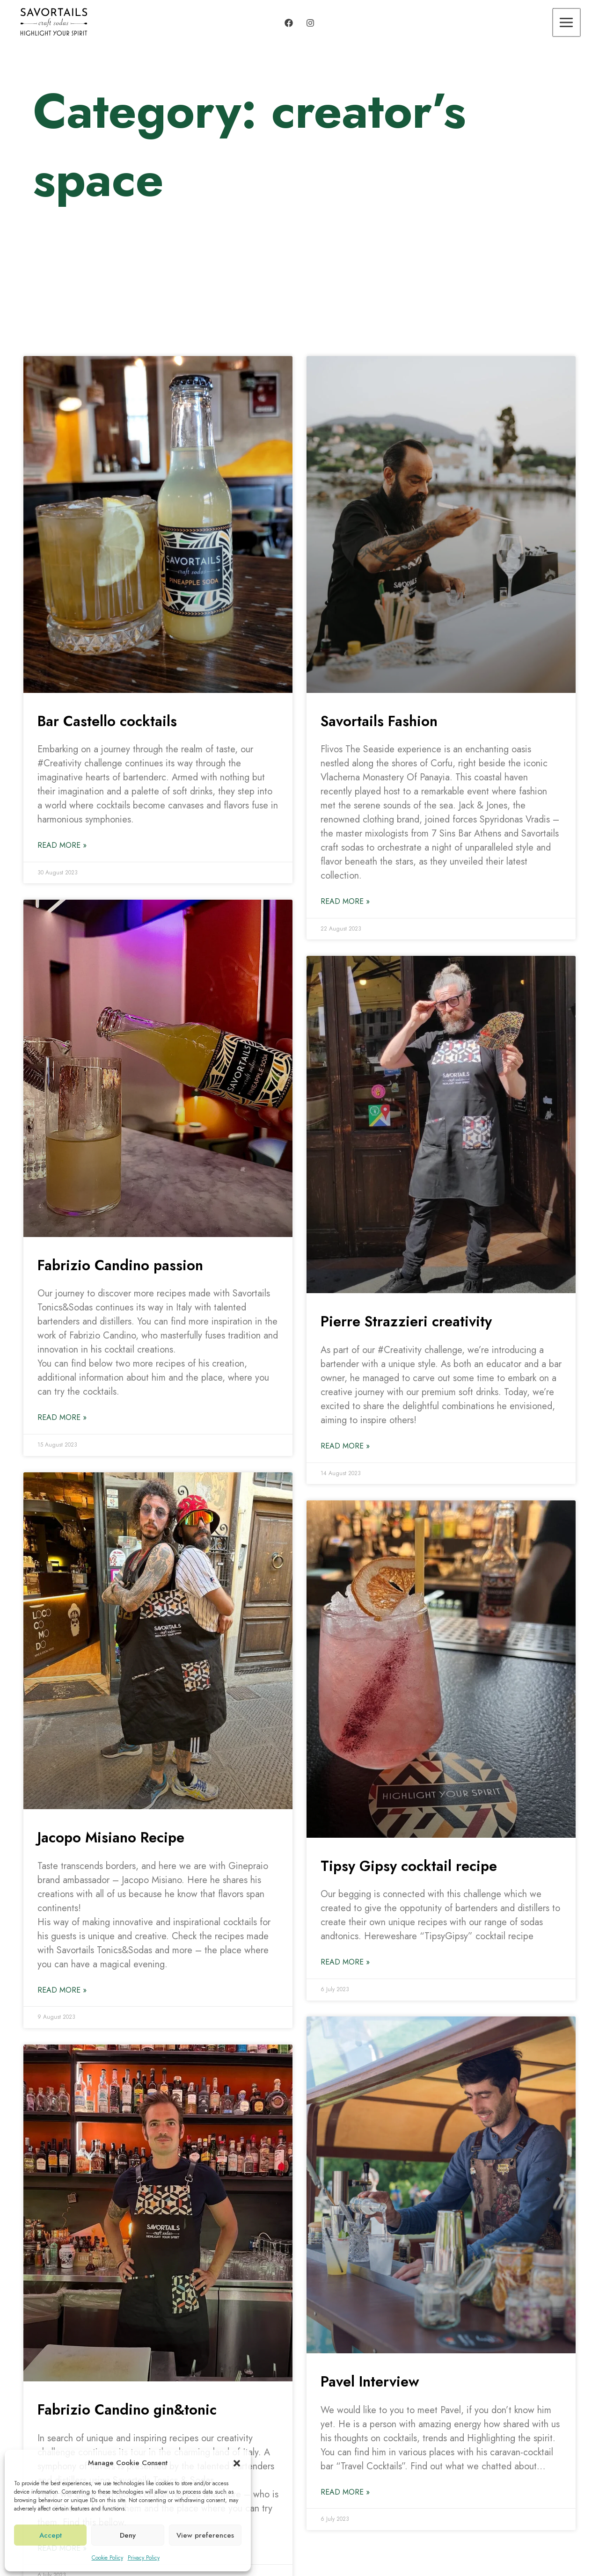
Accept (50, 2535)
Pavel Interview (372, 2382)
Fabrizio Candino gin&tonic (130, 2409)
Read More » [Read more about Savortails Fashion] (345, 901)
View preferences (205, 2535)
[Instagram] (310, 23)
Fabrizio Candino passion (123, 1265)
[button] (236, 2463)
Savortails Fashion (382, 721)
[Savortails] (54, 22)
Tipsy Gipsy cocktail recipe (412, 1866)
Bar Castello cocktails (109, 721)
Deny (128, 2535)
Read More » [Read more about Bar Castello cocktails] (62, 845)
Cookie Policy (107, 2558)
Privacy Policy (144, 2558)
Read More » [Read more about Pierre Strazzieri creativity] (345, 1446)
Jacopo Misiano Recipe (114, 1837)
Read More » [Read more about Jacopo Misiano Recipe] (62, 1989)
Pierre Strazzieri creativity (409, 1321)
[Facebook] (289, 23)
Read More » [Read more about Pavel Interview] (345, 2492)
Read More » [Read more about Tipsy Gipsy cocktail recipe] (345, 1962)
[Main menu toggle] (566, 22)
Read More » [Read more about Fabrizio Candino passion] (62, 1417)
